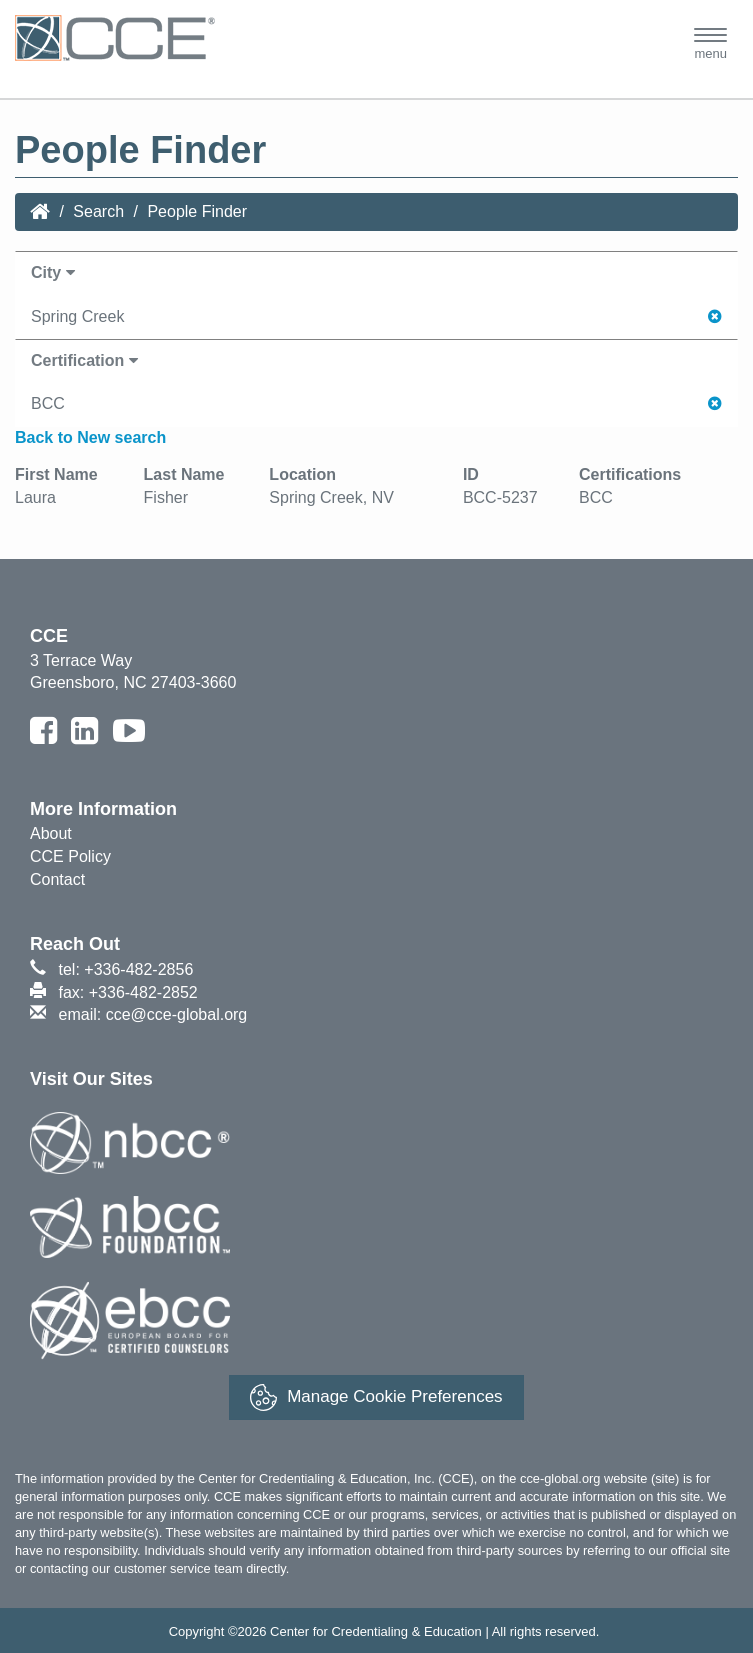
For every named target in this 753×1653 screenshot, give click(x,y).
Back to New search (90, 437)
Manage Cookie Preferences (376, 1397)
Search (98, 211)
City (53, 272)
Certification (84, 360)
